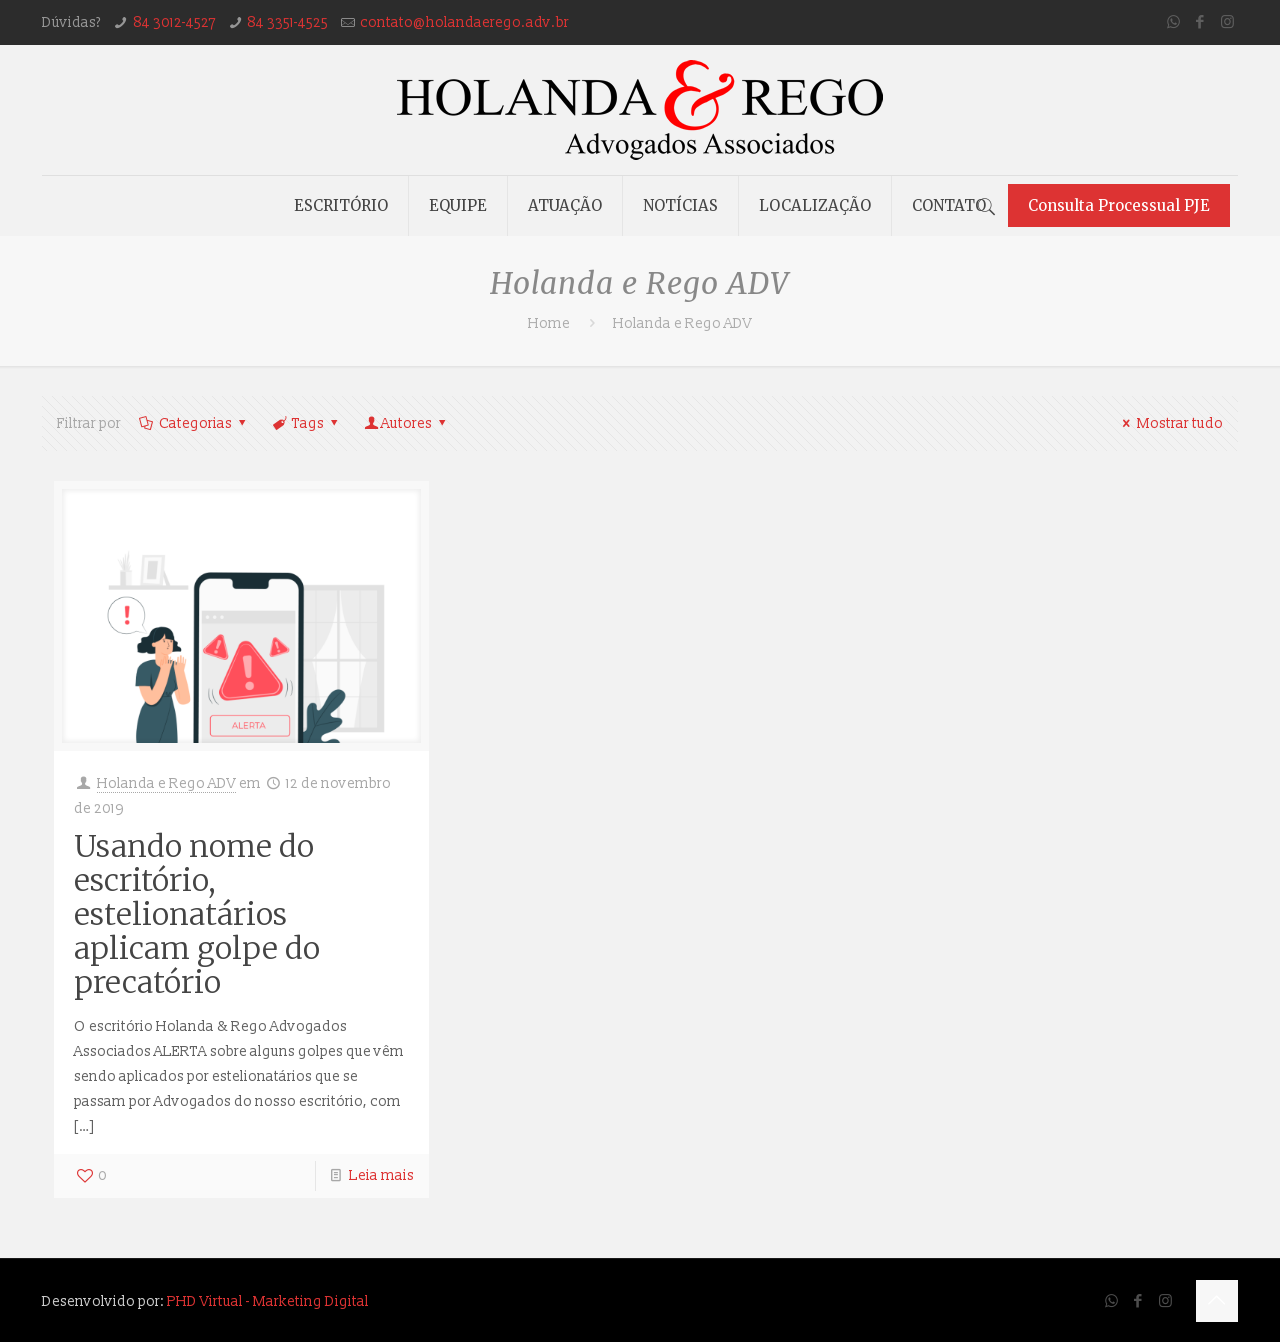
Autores (407, 423)
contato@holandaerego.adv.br (464, 22)
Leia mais (381, 1175)
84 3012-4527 (174, 22)
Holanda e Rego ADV (166, 783)
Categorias (193, 423)
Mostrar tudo (1170, 423)
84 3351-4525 (287, 22)
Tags (306, 423)
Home (549, 323)
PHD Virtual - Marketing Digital (268, 1301)
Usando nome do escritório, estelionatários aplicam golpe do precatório (197, 914)
